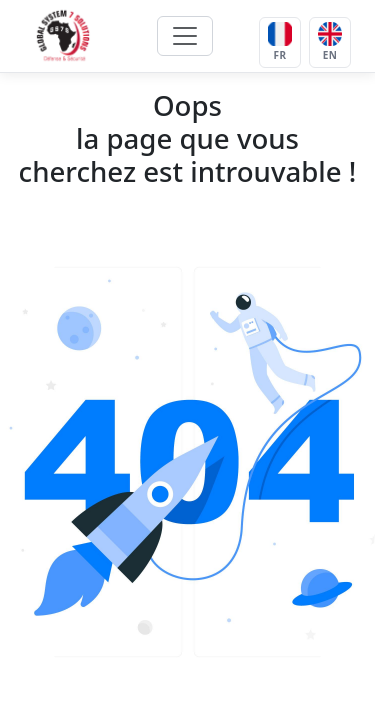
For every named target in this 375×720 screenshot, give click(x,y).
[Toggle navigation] (185, 36)
